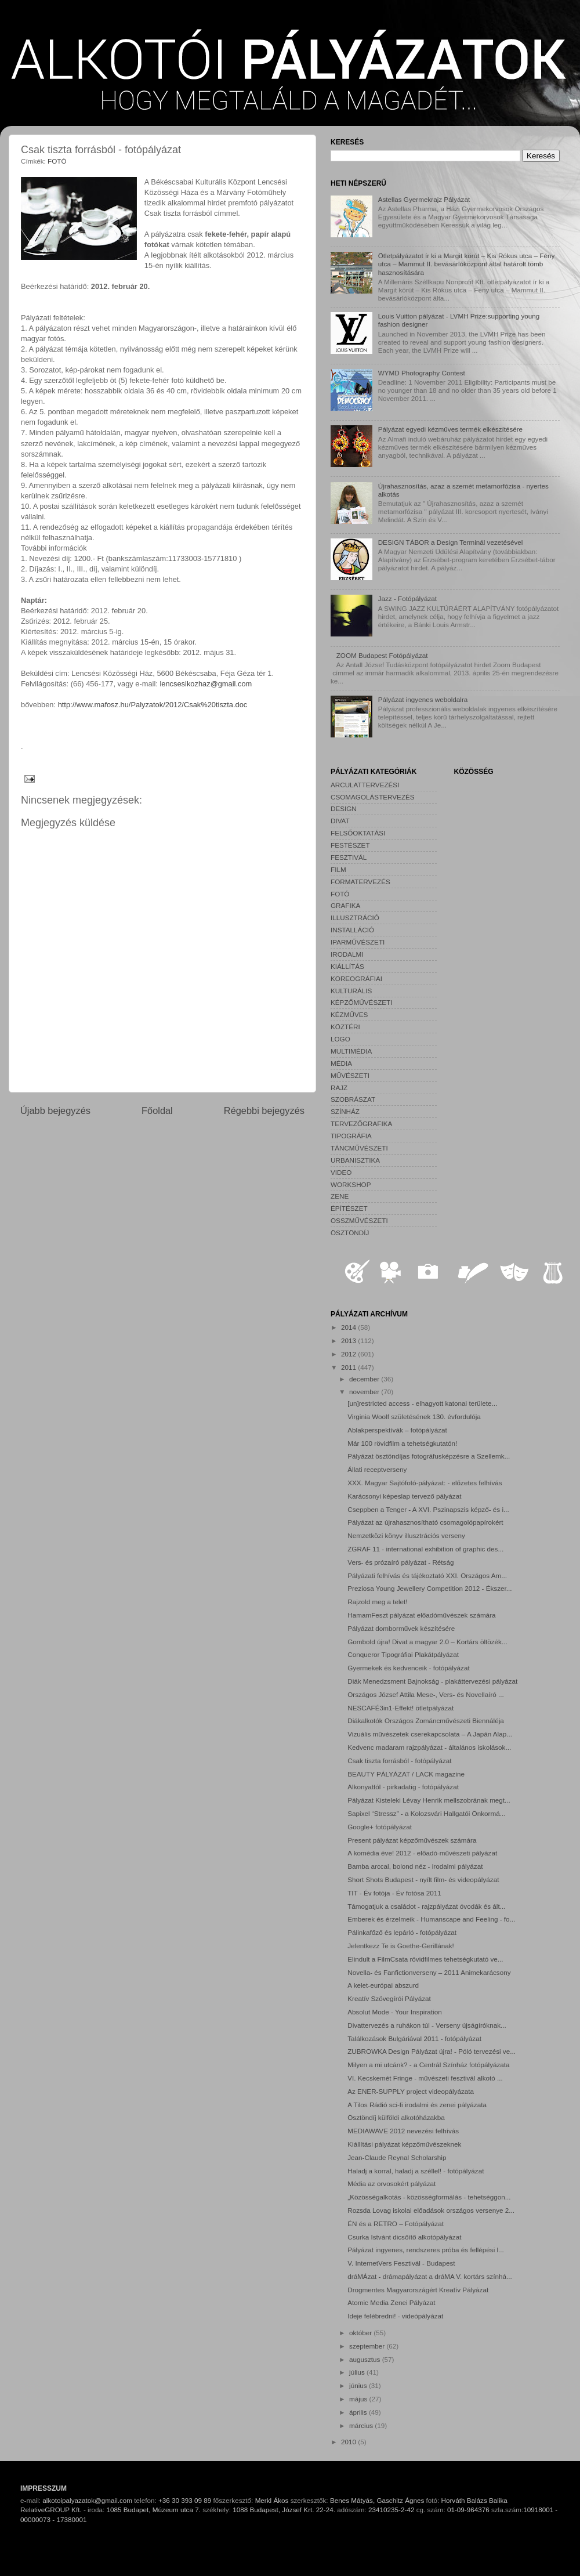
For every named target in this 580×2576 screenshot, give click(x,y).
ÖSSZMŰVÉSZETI (359, 1220)
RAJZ (339, 1087)
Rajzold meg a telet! (377, 1601)
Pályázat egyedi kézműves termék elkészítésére (450, 429)
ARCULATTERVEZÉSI (365, 784)
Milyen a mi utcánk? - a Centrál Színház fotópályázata (428, 2064)
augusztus (365, 2359)
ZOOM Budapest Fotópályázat (382, 655)
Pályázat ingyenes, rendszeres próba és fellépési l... (425, 2249)
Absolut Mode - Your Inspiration (394, 2012)
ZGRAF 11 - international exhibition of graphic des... (425, 1549)
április (359, 2412)
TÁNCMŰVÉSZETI (359, 1148)
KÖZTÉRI (345, 1026)
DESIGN (344, 808)
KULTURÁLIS (351, 990)
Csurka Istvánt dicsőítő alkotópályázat (404, 2237)
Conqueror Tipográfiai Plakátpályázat (403, 1654)
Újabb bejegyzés (55, 1110)
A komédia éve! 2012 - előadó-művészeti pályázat (422, 1853)
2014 (349, 1327)
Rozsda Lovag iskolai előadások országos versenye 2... (430, 2210)
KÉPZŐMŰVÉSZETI (362, 1002)
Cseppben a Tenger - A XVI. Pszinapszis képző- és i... (428, 1509)
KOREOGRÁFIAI (356, 978)
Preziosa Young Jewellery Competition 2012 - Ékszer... (429, 1588)
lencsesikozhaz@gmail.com (206, 683)
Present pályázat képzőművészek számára (411, 1840)
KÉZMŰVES (349, 1014)
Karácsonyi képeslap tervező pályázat (404, 1496)
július (358, 2372)
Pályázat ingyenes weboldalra (423, 699)
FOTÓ (57, 161)
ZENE (340, 1196)
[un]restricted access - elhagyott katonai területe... (422, 1403)
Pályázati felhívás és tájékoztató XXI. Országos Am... (427, 1575)
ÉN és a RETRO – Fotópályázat (395, 2223)
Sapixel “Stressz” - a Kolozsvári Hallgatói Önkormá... (426, 1813)
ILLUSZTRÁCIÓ (355, 917)
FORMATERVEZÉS (360, 881)
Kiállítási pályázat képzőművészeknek (404, 2144)
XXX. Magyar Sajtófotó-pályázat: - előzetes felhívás (424, 1482)
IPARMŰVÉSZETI (358, 942)
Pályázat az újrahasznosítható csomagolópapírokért (425, 1522)
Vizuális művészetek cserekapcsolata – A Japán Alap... (429, 1734)
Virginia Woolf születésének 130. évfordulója (414, 1416)
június (359, 2385)
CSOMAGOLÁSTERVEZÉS (373, 797)
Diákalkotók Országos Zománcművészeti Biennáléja (425, 1720)
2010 (349, 2441)
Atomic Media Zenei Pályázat (391, 2302)
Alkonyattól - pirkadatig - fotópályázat (403, 1786)
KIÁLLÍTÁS (347, 966)
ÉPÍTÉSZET (349, 1208)
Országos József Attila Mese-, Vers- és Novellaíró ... (425, 1694)
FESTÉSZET (350, 845)
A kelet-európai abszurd (383, 1985)
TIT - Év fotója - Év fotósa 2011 (394, 1893)
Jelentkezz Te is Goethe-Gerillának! (400, 1945)
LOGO (340, 1039)
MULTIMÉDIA (351, 1051)
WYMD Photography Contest (421, 373)
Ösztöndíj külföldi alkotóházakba (396, 2117)
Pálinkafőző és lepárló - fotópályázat (401, 1932)
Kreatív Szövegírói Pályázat (389, 1998)
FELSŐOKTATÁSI (358, 833)
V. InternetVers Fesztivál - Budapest (401, 2263)
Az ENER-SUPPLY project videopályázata (410, 2091)
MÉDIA (341, 1063)
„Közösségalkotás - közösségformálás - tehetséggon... (428, 2197)
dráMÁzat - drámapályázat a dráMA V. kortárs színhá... (429, 2276)
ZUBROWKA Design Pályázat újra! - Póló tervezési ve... (431, 2051)
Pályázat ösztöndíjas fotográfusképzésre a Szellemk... (428, 1456)
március (362, 2425)
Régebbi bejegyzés (264, 1110)
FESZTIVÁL (349, 857)
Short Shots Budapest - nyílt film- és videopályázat (423, 1879)
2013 (349, 1340)
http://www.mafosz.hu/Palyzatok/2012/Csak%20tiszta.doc (153, 704)
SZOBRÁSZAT (353, 1099)
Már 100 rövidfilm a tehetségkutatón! (402, 1443)
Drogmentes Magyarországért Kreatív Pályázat (417, 2289)
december (365, 1379)
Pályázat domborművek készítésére (401, 1628)
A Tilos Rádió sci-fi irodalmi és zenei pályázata (417, 2104)
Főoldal (157, 1110)
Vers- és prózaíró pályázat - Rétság (400, 1562)
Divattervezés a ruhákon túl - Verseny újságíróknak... (426, 2025)
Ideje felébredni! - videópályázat (395, 2316)
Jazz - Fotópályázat (407, 598)
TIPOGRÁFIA (351, 1135)
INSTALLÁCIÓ (352, 930)
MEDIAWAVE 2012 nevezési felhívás (403, 2130)
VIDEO (341, 1172)
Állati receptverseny (377, 1469)
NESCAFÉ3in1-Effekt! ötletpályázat (400, 1708)
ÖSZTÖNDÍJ (350, 1232)
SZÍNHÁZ (345, 1111)
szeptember (367, 2346)
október (361, 2332)
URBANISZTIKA (355, 1160)
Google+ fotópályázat (379, 1826)
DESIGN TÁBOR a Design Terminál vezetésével (450, 542)
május (359, 2399)
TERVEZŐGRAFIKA (361, 1123)
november (365, 1391)
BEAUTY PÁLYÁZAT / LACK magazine (406, 1774)
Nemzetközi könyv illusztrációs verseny (406, 1535)
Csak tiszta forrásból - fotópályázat (399, 1760)
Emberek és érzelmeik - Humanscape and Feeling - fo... (431, 1919)
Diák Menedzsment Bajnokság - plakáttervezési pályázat (432, 1681)
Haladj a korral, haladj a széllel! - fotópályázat (415, 2171)
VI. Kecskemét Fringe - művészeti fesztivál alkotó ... (425, 2078)
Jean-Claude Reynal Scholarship (396, 2157)
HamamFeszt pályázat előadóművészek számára (421, 1615)
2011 (349, 1367)
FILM (338, 869)
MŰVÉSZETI (350, 1075)
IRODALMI (347, 954)
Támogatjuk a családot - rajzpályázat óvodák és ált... (426, 1906)
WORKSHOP (351, 1184)
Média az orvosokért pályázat (391, 2183)
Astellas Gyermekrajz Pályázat (424, 199)
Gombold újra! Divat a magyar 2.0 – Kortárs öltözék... (427, 1641)
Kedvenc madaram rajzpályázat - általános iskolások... (429, 1747)
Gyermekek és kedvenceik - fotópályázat (408, 1667)
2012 (349, 1354)
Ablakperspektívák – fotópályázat (397, 1430)
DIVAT (340, 820)
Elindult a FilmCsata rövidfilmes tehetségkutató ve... (425, 1959)
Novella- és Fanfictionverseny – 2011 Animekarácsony (428, 1972)
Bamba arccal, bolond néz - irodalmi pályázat (415, 1866)
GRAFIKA (345, 905)
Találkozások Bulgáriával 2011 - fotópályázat (414, 2038)
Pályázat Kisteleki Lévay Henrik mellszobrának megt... (428, 1800)
